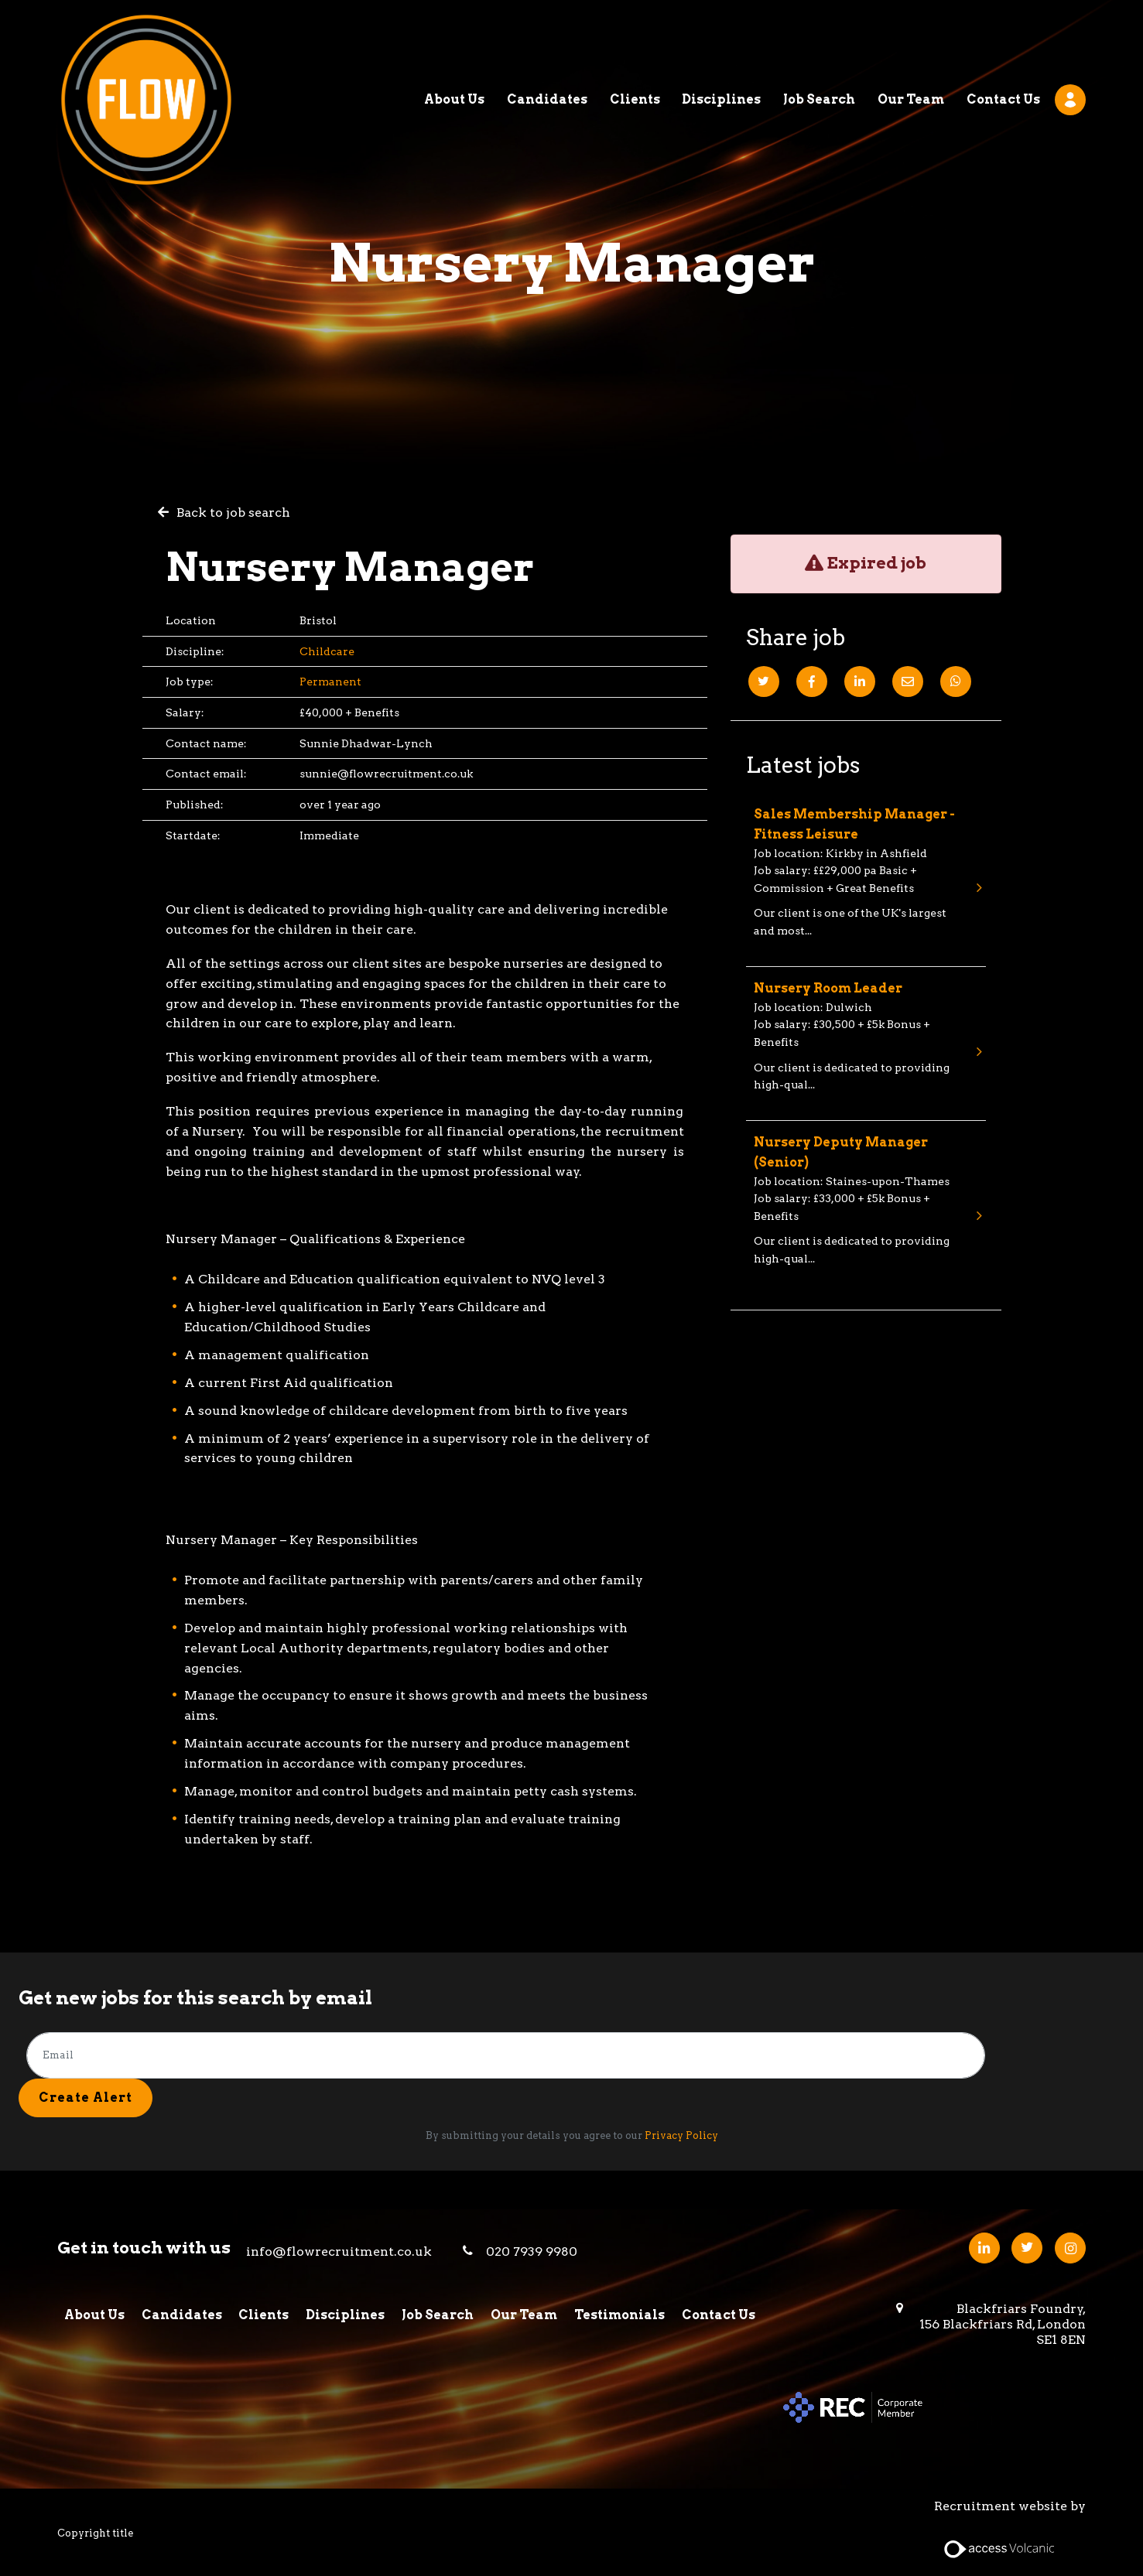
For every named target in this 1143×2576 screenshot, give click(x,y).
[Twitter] (763, 681)
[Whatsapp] (955, 681)
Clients (635, 42)
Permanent (330, 681)
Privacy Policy (681, 2134)
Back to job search (233, 512)
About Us (454, 42)
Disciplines (721, 42)
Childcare (326, 651)
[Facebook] (811, 681)
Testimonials (622, 2314)
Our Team (911, 42)
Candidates (547, 42)
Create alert (85, 2097)
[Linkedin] (859, 681)
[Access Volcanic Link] (1000, 2547)
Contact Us (1003, 42)
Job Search (819, 42)
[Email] (907, 681)
